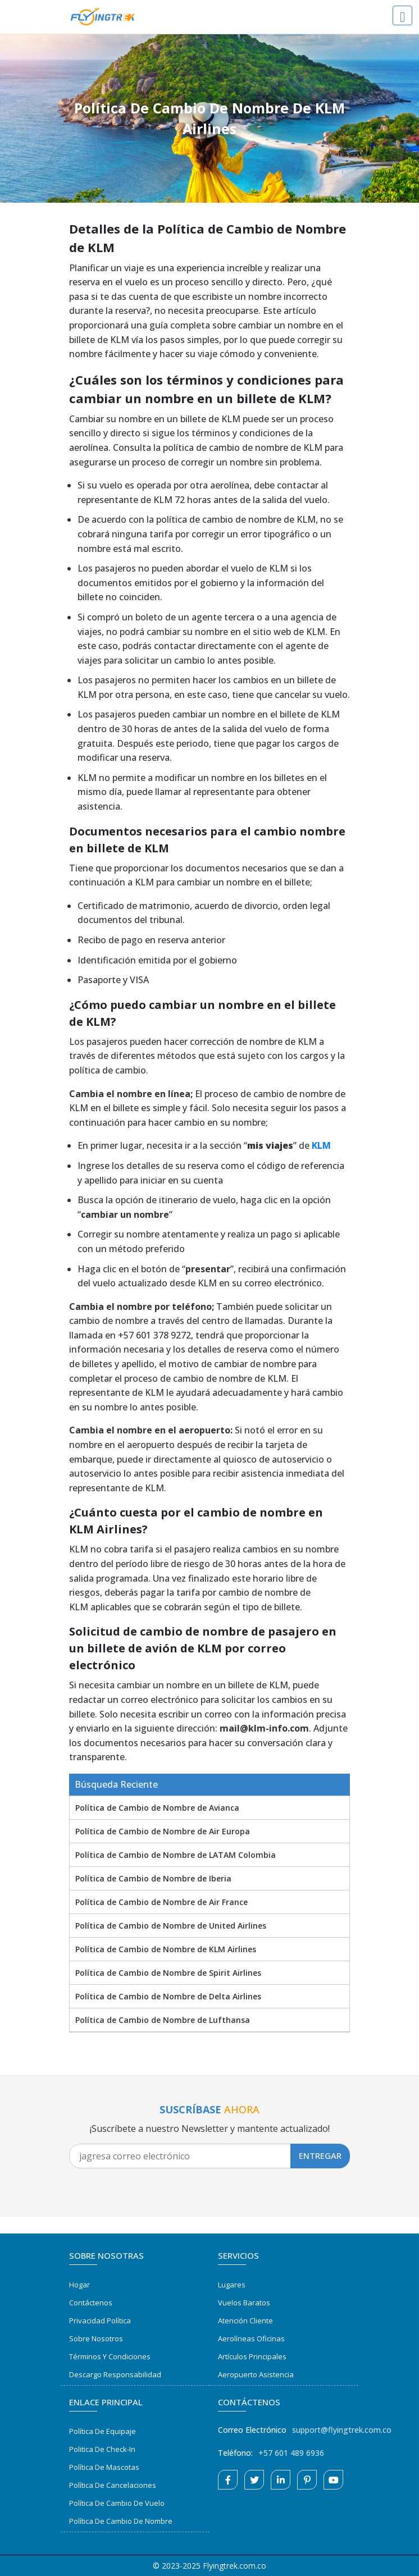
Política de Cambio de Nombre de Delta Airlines (168, 1996)
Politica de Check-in (102, 2449)
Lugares (231, 2285)
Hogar (79, 2285)
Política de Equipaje (102, 2431)
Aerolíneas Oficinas (251, 2338)
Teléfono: (235, 2452)
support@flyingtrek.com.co (341, 2429)
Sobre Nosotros (96, 2338)
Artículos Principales (252, 2356)
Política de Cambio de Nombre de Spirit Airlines (168, 1972)
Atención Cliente (245, 2320)
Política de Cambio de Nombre (120, 2521)
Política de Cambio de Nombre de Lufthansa (162, 2020)
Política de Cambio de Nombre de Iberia (153, 1878)
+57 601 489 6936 (291, 2452)
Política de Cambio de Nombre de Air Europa (162, 1831)
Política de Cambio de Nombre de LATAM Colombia (175, 1854)
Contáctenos (90, 2303)
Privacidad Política (100, 2320)
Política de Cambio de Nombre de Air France (161, 1902)
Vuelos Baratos (244, 2303)
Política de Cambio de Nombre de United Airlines (170, 1925)
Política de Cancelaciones (112, 2485)
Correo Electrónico (252, 2429)
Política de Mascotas (104, 2467)
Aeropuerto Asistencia (256, 2374)
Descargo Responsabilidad (115, 2374)
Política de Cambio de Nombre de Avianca (157, 1807)
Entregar (320, 2155)
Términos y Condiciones (110, 2356)
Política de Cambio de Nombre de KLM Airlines (165, 1949)
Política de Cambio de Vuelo (117, 2503)
